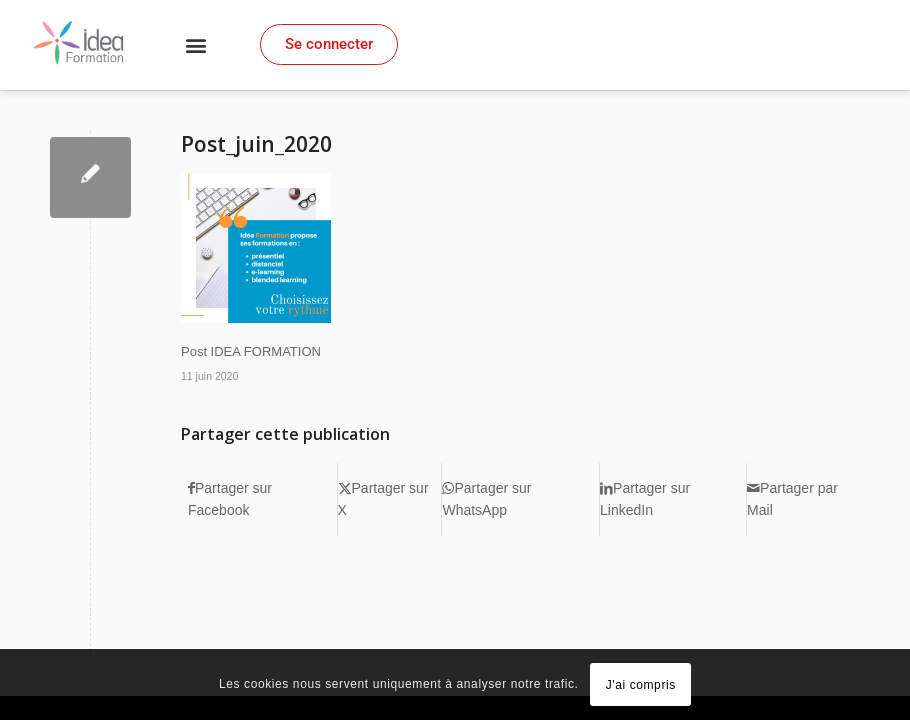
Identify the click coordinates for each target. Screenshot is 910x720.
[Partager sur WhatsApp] (520, 499)
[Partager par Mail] (807, 499)
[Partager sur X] (390, 499)
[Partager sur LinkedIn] (673, 499)
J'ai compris (641, 685)
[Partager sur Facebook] (262, 499)
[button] (194, 45)
